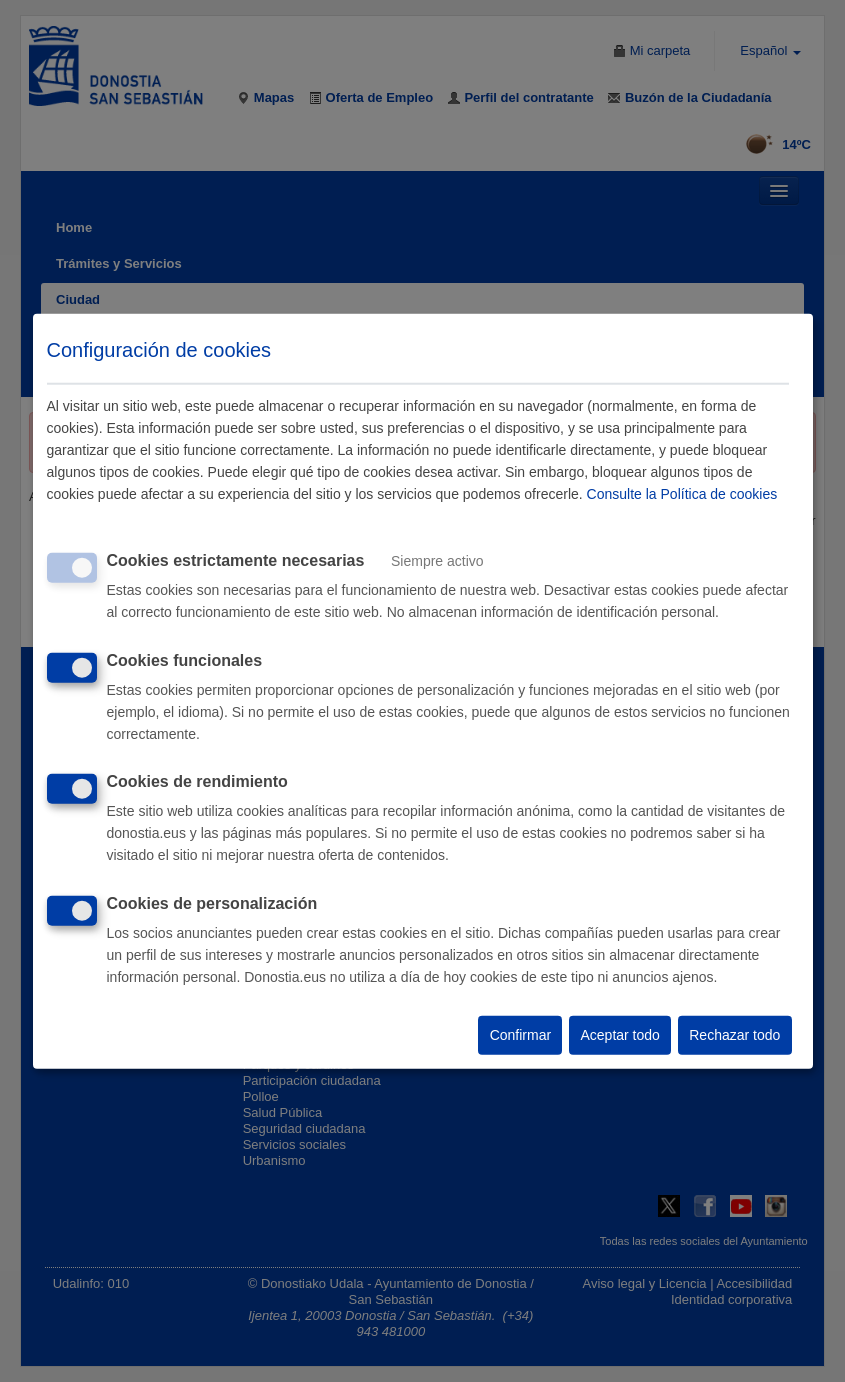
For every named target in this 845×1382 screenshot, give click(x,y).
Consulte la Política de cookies (682, 494)
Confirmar (520, 1035)
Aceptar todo (619, 1035)
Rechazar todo (734, 1035)
